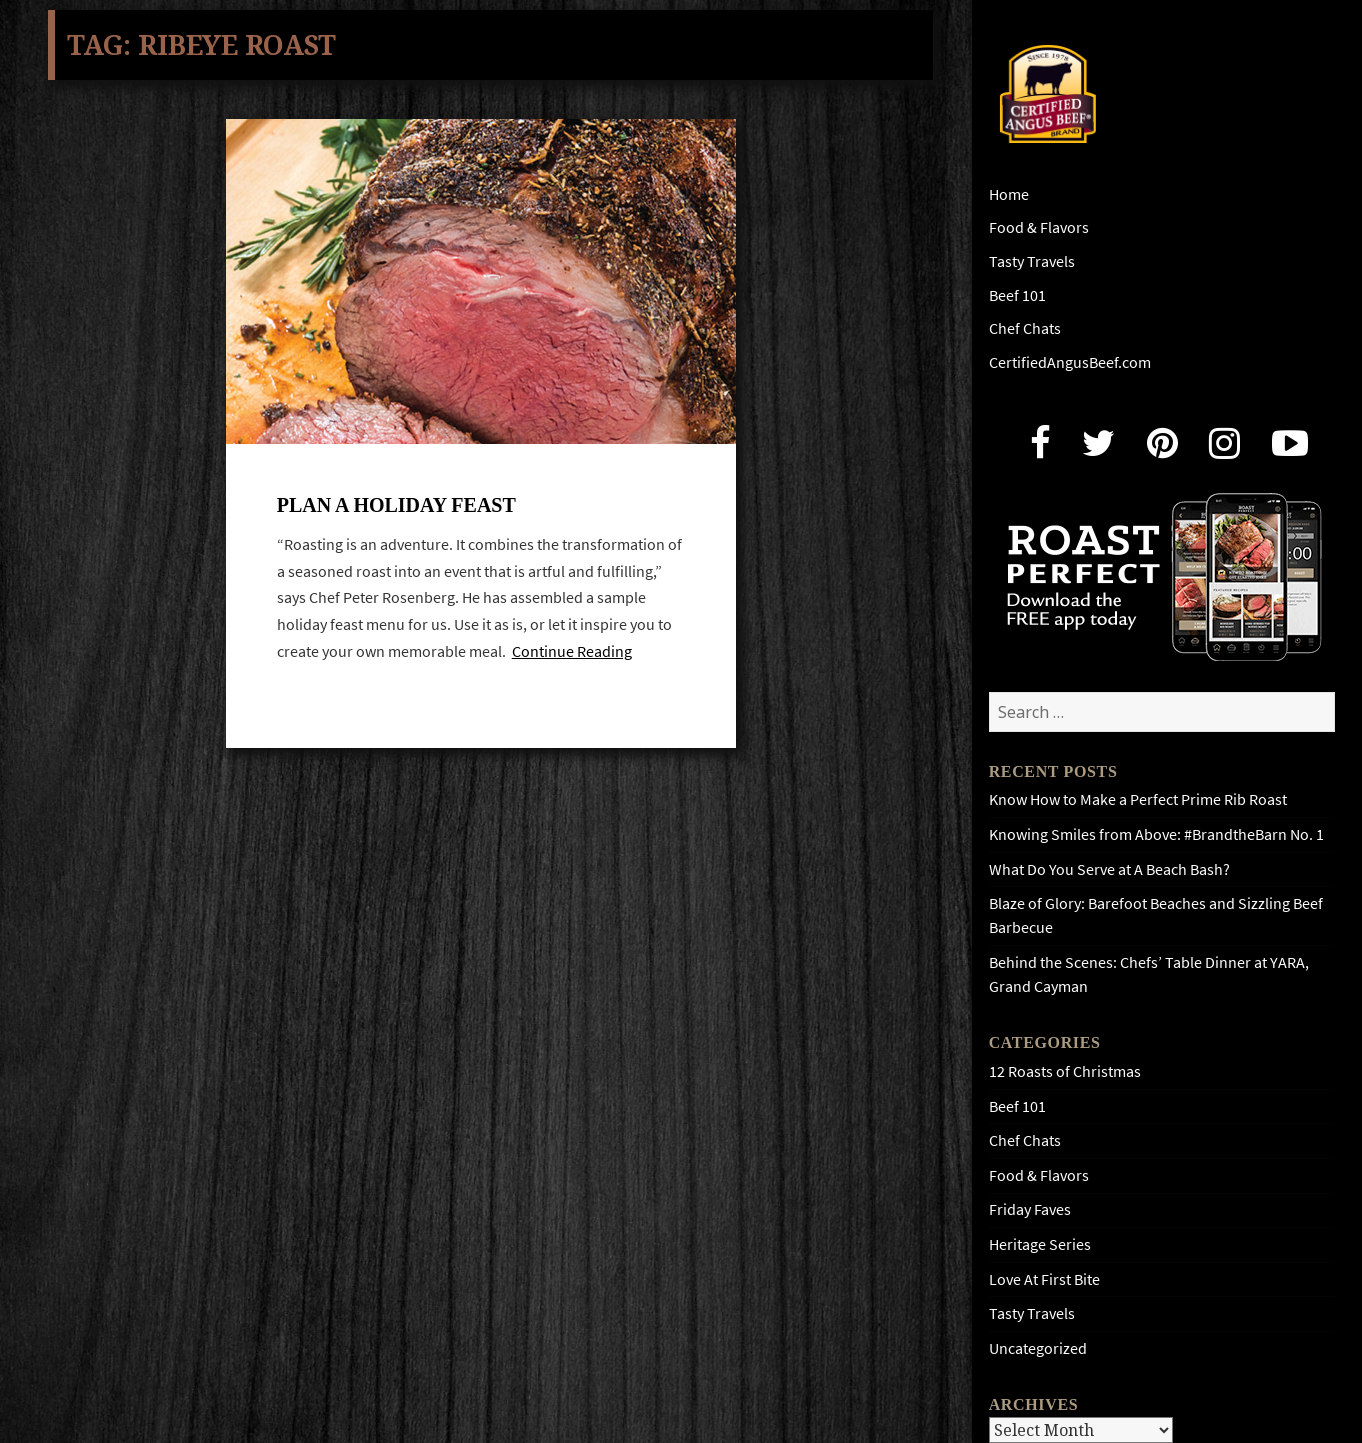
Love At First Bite (1044, 1279)
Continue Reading (572, 653)
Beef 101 (1017, 295)
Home (1009, 194)
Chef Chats (1025, 328)
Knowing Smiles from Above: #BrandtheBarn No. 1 (1156, 834)
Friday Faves (1030, 1209)
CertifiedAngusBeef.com (1070, 362)
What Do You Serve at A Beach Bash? (1109, 869)
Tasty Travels (1032, 261)
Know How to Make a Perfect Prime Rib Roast (1138, 799)
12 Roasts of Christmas (1065, 1071)
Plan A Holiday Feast (396, 507)
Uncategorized (1038, 1348)
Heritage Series (1040, 1244)
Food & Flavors (1039, 227)
